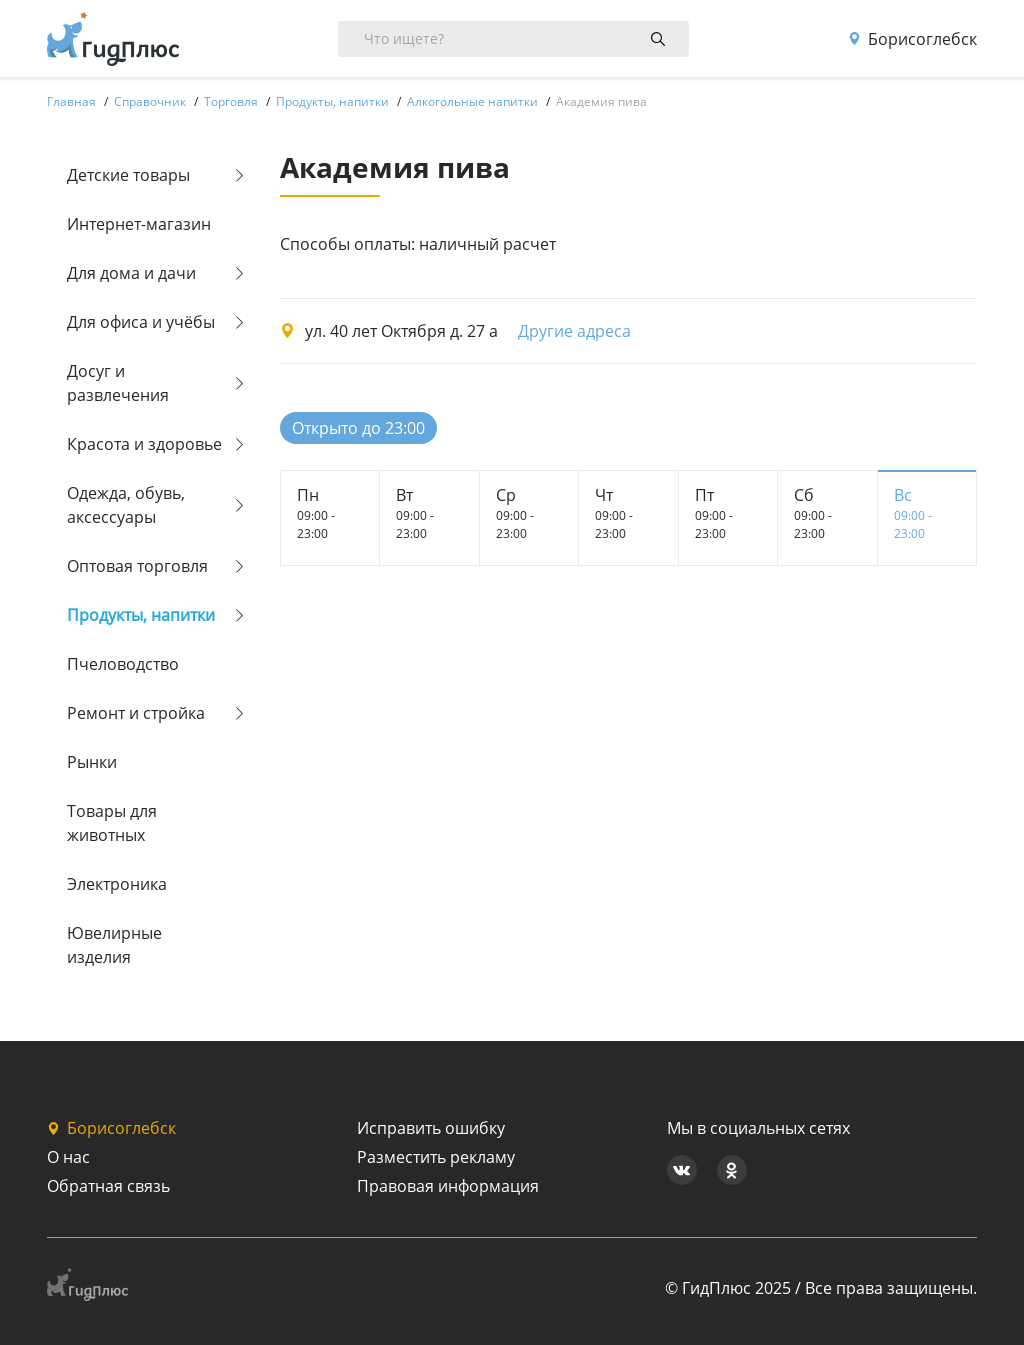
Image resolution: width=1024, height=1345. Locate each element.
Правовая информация (448, 1186)
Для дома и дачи (131, 273)
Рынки (92, 762)
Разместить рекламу (436, 1157)
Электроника (117, 884)
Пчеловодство (123, 664)
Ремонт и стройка (136, 713)
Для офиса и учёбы (141, 322)
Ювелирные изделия (114, 945)
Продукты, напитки (141, 615)
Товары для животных (112, 823)
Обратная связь (108, 1186)
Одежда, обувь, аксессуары (126, 505)
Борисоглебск (912, 39)
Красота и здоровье (144, 444)
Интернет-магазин (139, 224)
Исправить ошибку (431, 1128)
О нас (68, 1157)
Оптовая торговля (137, 566)
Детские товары (128, 175)
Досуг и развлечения (118, 383)
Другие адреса (574, 331)
